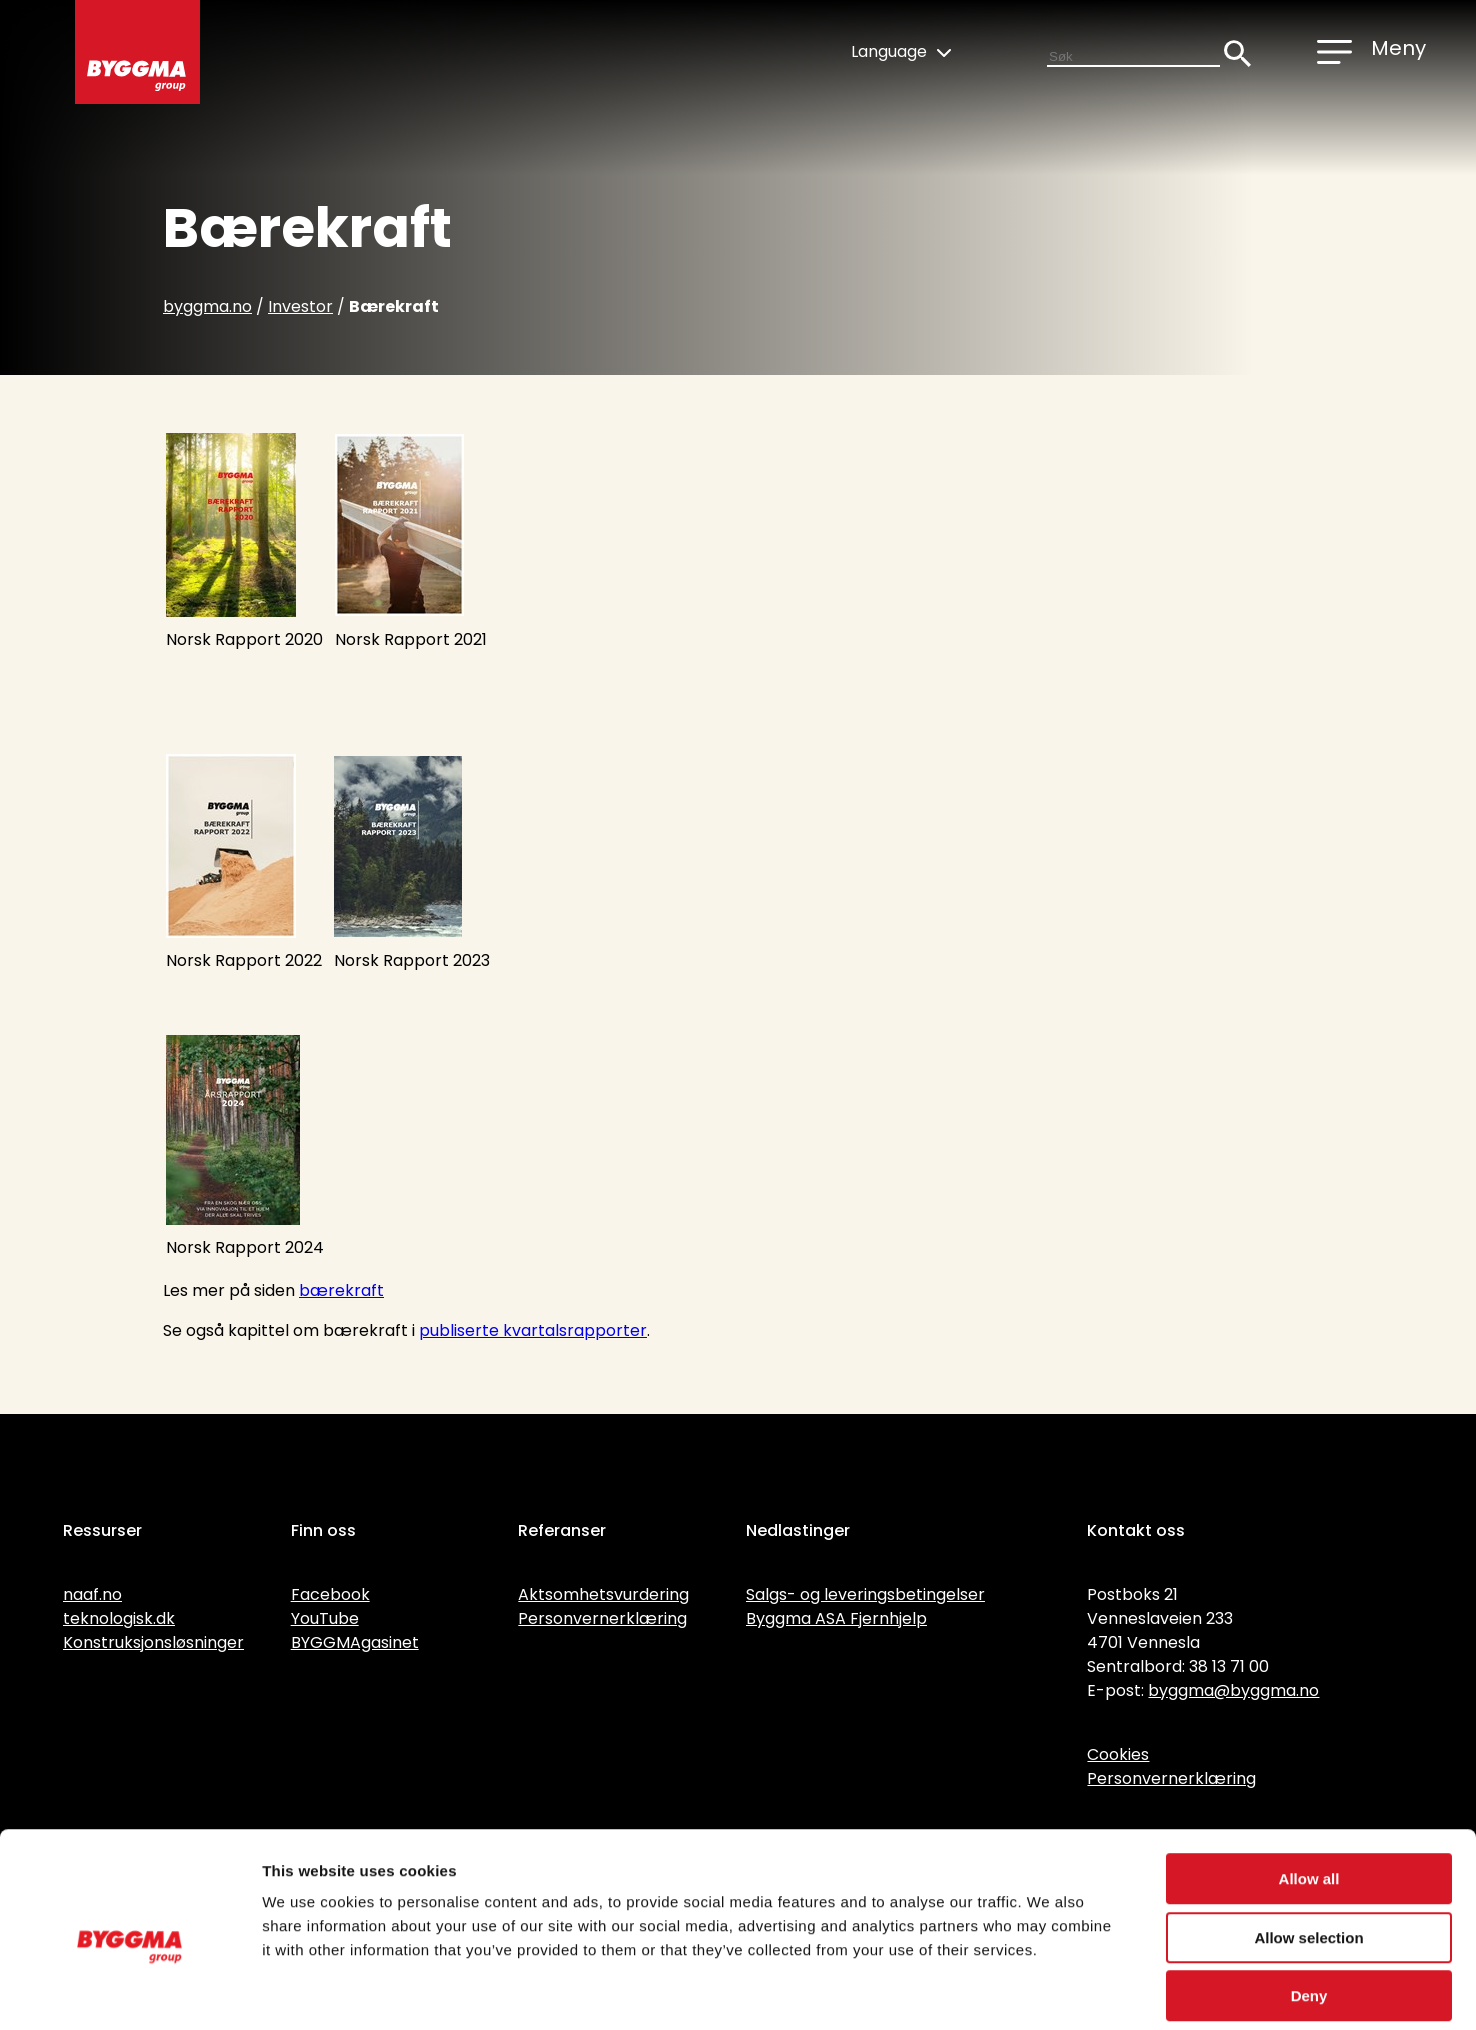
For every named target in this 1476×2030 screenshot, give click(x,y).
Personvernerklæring (602, 1618)
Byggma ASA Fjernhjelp (836, 1618)
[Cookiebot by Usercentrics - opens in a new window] (129, 1991)
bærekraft (341, 1290)
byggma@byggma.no (1233, 1690)
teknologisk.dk (119, 1618)
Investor (300, 306)
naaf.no (92, 1594)
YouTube (325, 1618)
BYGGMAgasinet (355, 1642)
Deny (1309, 1902)
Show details (1049, 1990)
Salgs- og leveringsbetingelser (865, 1594)
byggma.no (207, 306)
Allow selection (1308, 1844)
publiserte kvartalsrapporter (533, 1330)
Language (901, 51)
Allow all (1309, 1785)
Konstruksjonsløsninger (153, 1642)
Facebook (330, 1594)
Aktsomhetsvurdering (603, 1594)
